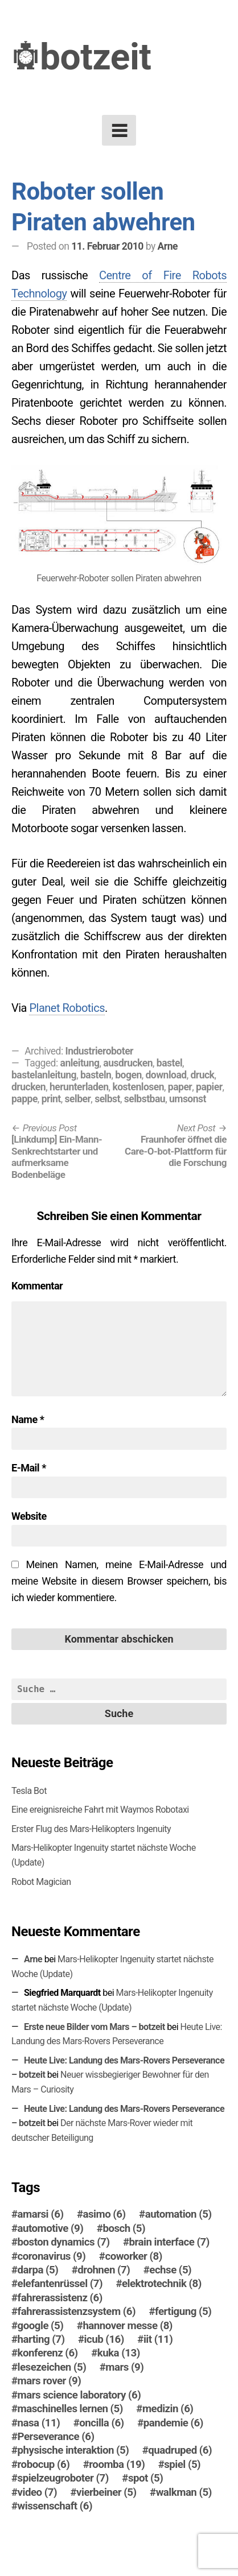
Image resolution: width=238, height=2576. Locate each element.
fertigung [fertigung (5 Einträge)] (183, 2311)
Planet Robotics (67, 1008)
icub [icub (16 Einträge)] (104, 2339)
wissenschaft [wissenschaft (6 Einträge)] (55, 2506)
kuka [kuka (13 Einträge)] (118, 2353)
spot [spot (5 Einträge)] (145, 2478)
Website (29, 1516)
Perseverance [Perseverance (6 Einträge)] (56, 2436)
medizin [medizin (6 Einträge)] (168, 2409)
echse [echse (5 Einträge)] (170, 2270)
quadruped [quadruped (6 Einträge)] (180, 2450)
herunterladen (79, 1087)
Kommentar (37, 1286)
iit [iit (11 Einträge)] (158, 2339)
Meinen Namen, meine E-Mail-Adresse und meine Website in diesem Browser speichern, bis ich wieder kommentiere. (119, 1580)
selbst (107, 1099)
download (166, 1075)
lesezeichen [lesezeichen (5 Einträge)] (52, 2367)
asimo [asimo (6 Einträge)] (104, 2214)
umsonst (187, 1099)
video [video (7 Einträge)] (37, 2492)
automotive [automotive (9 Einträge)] (51, 2228)
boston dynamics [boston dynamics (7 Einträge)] (64, 2242)
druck (202, 1075)
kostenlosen (138, 1087)
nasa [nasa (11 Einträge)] (39, 2423)
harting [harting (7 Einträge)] (41, 2339)
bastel (169, 1063)
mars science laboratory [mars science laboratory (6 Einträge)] (79, 2395)
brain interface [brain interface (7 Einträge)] (169, 2242)
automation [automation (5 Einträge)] (178, 2214)
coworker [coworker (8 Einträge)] (133, 2256)
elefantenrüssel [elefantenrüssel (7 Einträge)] (60, 2283)
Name (27, 1419)
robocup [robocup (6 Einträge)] (44, 2464)
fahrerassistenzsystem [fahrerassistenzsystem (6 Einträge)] (77, 2311)
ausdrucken (128, 1063)
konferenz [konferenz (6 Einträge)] (48, 2353)
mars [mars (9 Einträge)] (124, 2367)
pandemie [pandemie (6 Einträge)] (173, 2423)
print (51, 1099)
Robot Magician (41, 1881)
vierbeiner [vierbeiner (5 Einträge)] (106, 2492)
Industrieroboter (99, 1051)
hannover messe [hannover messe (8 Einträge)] (128, 2325)
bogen (128, 1075)
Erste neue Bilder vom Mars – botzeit (94, 2026)
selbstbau (144, 1099)
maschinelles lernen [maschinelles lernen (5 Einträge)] (70, 2409)
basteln (96, 1075)
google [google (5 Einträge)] (41, 2325)
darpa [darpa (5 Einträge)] (38, 2270)
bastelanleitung (43, 1075)
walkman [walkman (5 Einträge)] (184, 2492)
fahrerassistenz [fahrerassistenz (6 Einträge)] (60, 2298)
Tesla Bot (29, 1790)
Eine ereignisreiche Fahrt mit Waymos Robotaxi (100, 1809)
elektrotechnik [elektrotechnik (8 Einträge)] (162, 2283)
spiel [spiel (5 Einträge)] (182, 2464)
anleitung (80, 1063)
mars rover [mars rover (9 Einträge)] (49, 2381)
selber (78, 1099)
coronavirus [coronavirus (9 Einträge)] (52, 2256)
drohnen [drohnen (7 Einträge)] (103, 2270)
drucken (28, 1087)
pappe (24, 1099)
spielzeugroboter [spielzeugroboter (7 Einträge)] (63, 2478)
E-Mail (28, 1468)
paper (180, 1087)
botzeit (95, 57)
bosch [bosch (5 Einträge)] (123, 2228)
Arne (168, 246)
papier (209, 1087)
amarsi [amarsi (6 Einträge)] (41, 2214)
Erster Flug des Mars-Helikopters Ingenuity (91, 1829)
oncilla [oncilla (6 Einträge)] (101, 2423)
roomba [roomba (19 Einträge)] (117, 2464)
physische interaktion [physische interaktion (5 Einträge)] (73, 2450)
